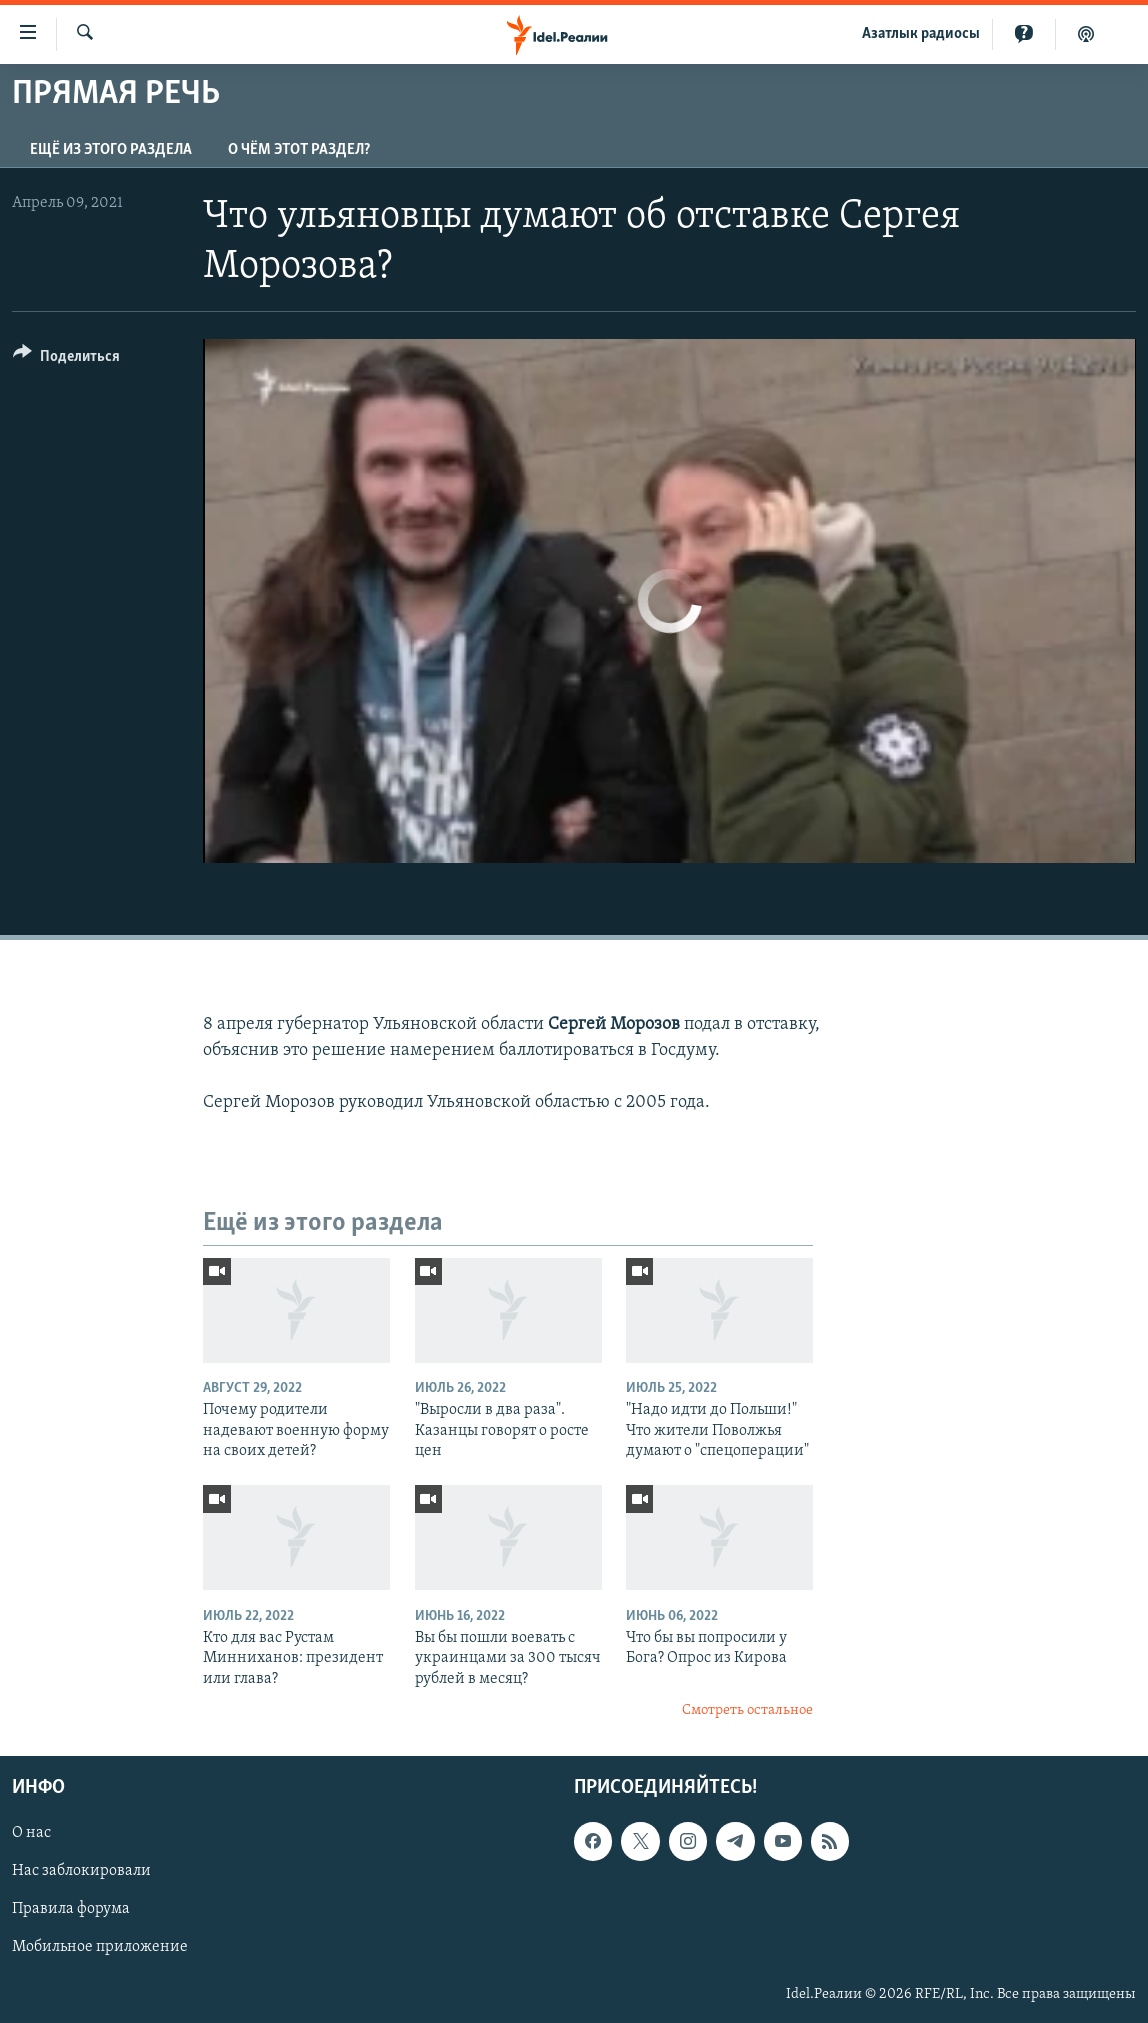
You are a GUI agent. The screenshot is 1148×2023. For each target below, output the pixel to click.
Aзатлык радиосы (921, 34)
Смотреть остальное (747, 1710)
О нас (31, 1833)
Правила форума (71, 1909)
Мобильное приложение (100, 1947)
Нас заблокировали (81, 1871)
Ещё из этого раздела (111, 150)
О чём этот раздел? (299, 150)
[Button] (66, 359)
